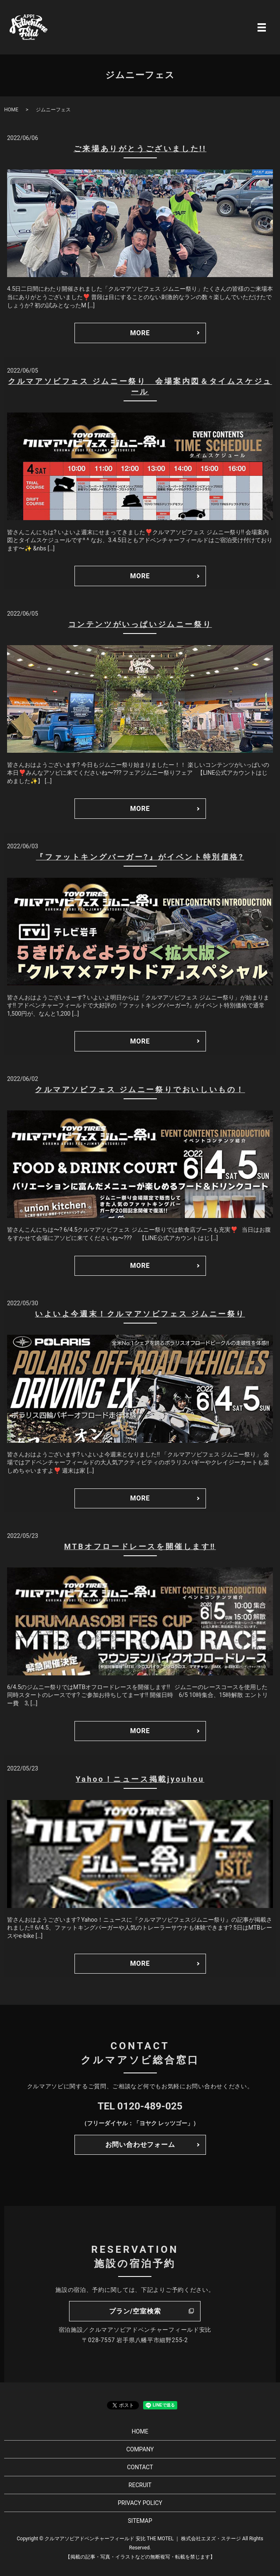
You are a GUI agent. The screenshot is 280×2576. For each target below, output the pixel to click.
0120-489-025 (150, 2106)
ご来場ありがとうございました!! (140, 148)
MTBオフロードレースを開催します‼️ (140, 1546)
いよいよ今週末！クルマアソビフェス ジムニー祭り (140, 1313)
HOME (11, 110)
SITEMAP (140, 2520)
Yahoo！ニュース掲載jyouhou (140, 1779)
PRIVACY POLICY (140, 2503)
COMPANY (140, 2449)
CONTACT (140, 2467)
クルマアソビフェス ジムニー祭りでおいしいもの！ (140, 1089)
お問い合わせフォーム (140, 2145)
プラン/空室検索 (135, 2311)
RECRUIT (140, 2485)
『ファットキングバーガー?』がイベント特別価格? (140, 856)
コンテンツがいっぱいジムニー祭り (140, 624)
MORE (140, 333)
